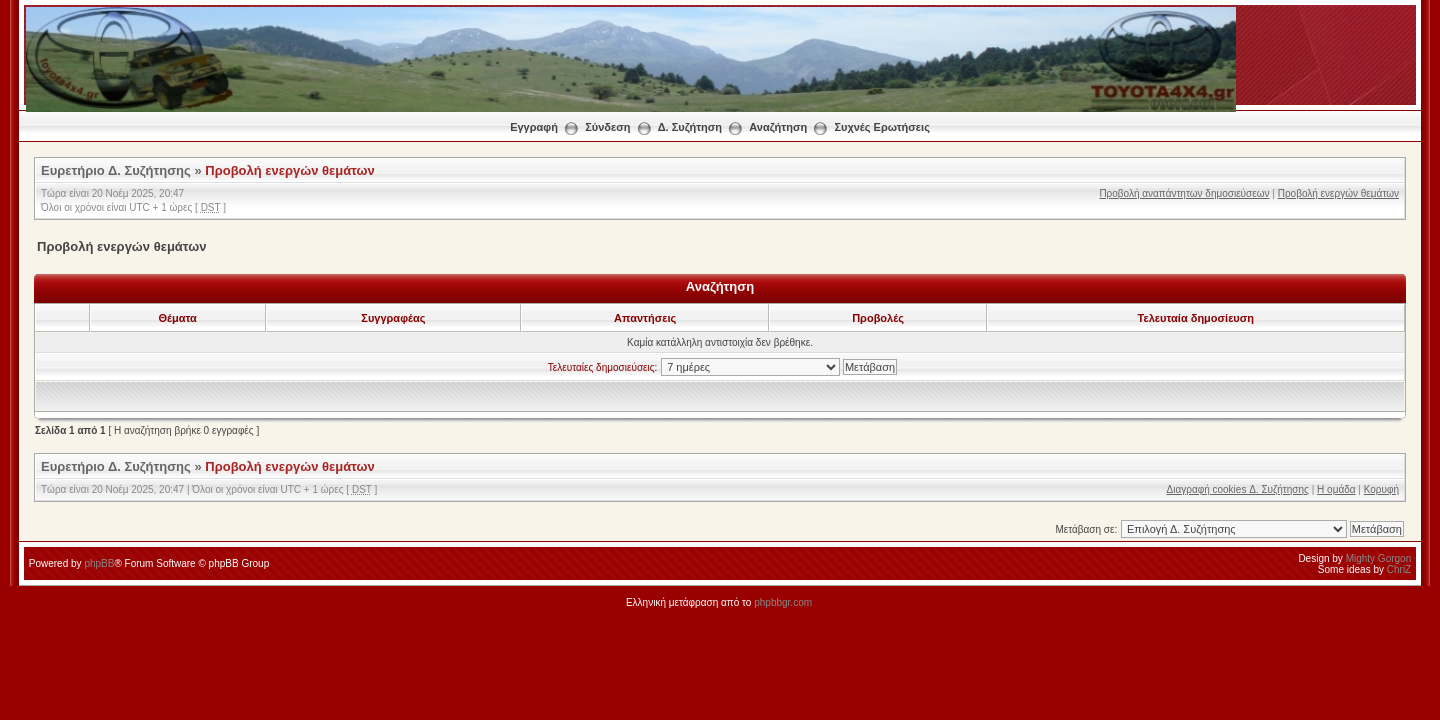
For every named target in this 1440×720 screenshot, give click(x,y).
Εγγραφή (534, 127)
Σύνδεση (607, 127)
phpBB (99, 563)
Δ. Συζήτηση (690, 127)
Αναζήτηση (778, 127)
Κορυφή (1381, 489)
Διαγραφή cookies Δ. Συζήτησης (1238, 489)
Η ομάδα (1336, 489)
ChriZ (1399, 569)
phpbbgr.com (783, 602)
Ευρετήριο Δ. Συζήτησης (116, 170)
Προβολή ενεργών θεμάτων (290, 170)
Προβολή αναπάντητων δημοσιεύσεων (1184, 193)
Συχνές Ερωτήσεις (881, 127)
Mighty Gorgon (1379, 558)
